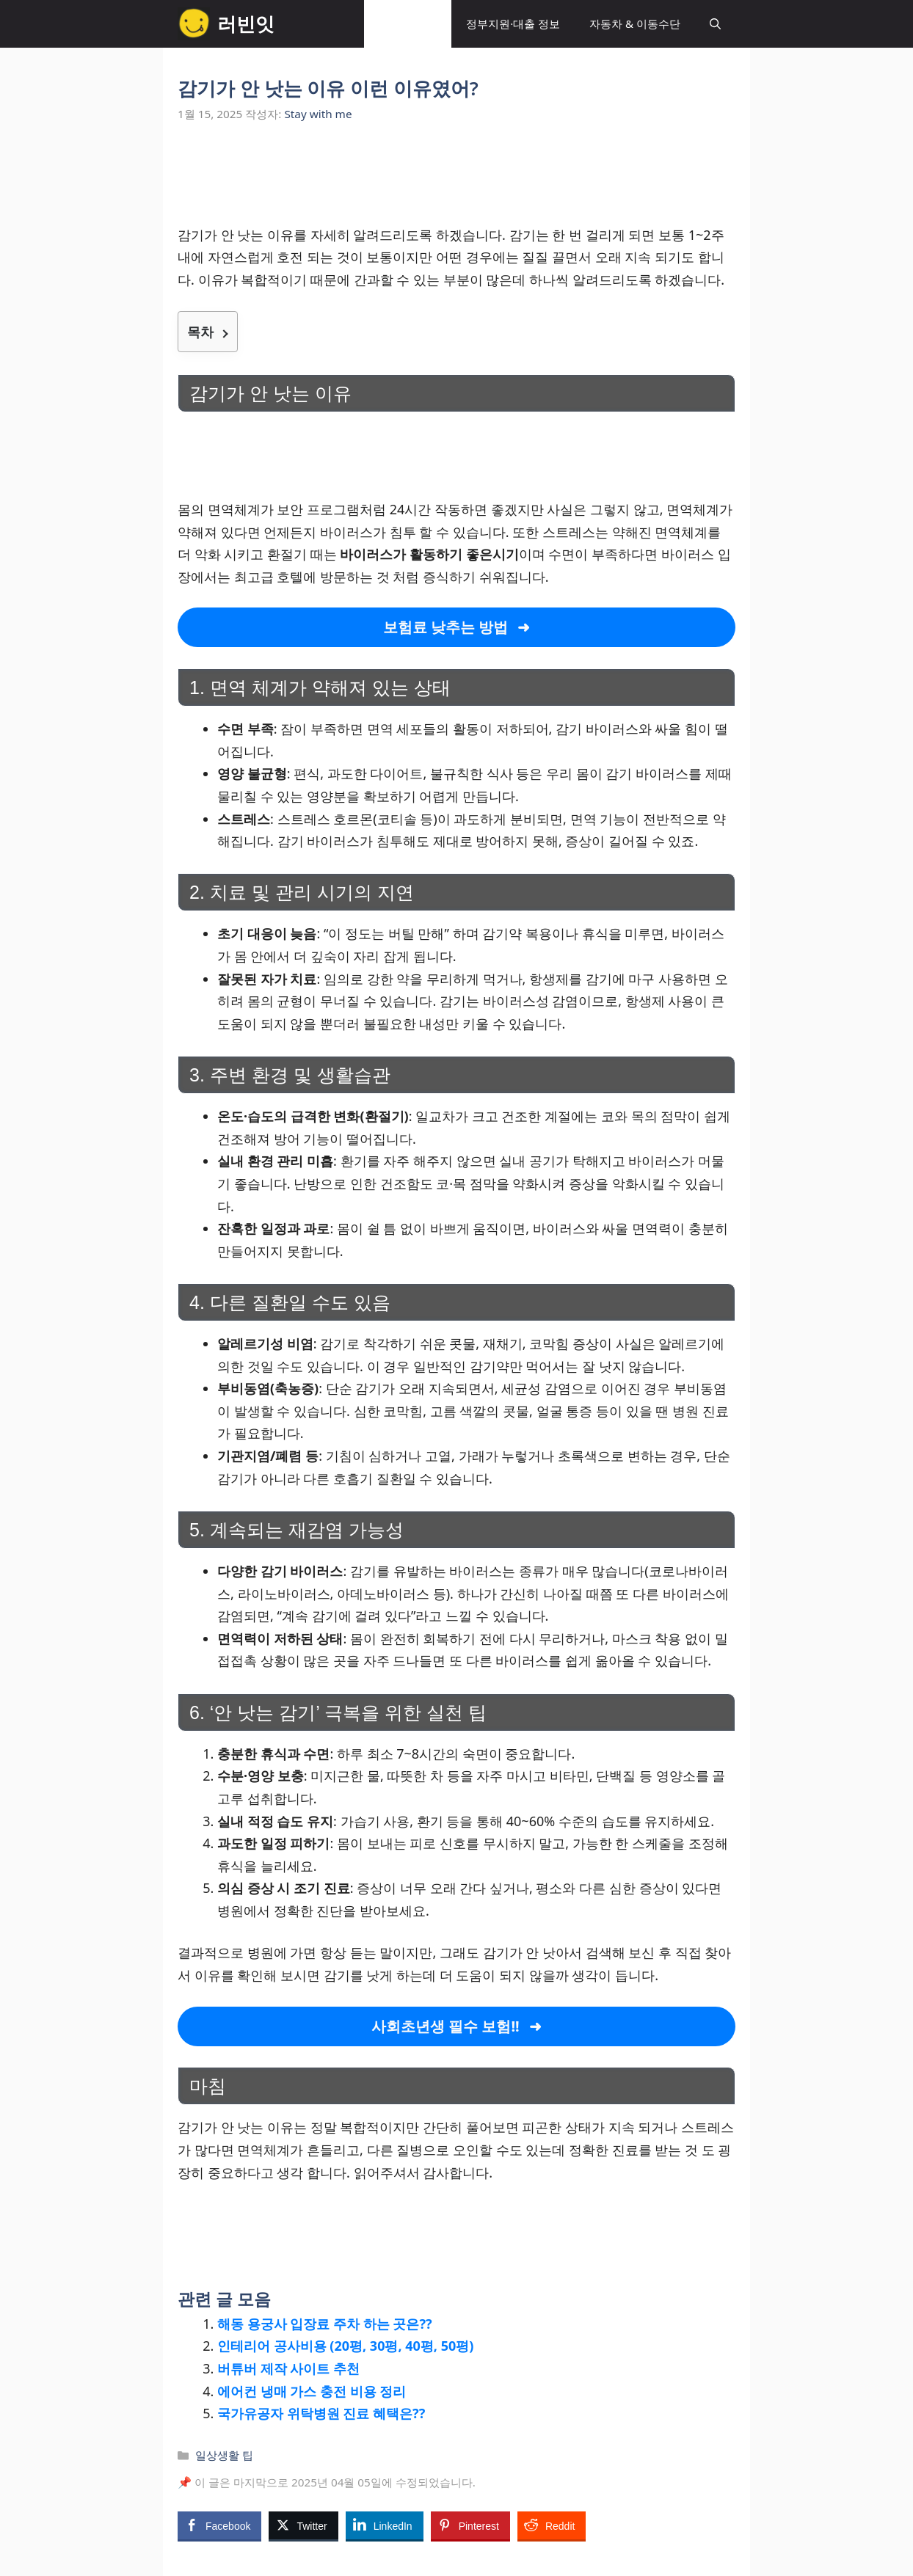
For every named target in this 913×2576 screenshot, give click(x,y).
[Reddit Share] (551, 2525)
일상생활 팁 (408, 23)
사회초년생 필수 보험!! (445, 2026)
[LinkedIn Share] (384, 2525)
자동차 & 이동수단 (634, 23)
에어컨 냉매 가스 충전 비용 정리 (311, 2391)
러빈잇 (245, 23)
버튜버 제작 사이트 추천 (288, 2368)
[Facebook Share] (219, 2525)
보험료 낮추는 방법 (445, 627)
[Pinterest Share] (470, 2525)
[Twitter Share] (303, 2525)
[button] (715, 24)
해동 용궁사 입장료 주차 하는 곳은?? (324, 2323)
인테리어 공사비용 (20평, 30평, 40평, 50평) (345, 2345)
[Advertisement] (456, 182)
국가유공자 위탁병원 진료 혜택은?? (321, 2413)
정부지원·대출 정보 (513, 23)
